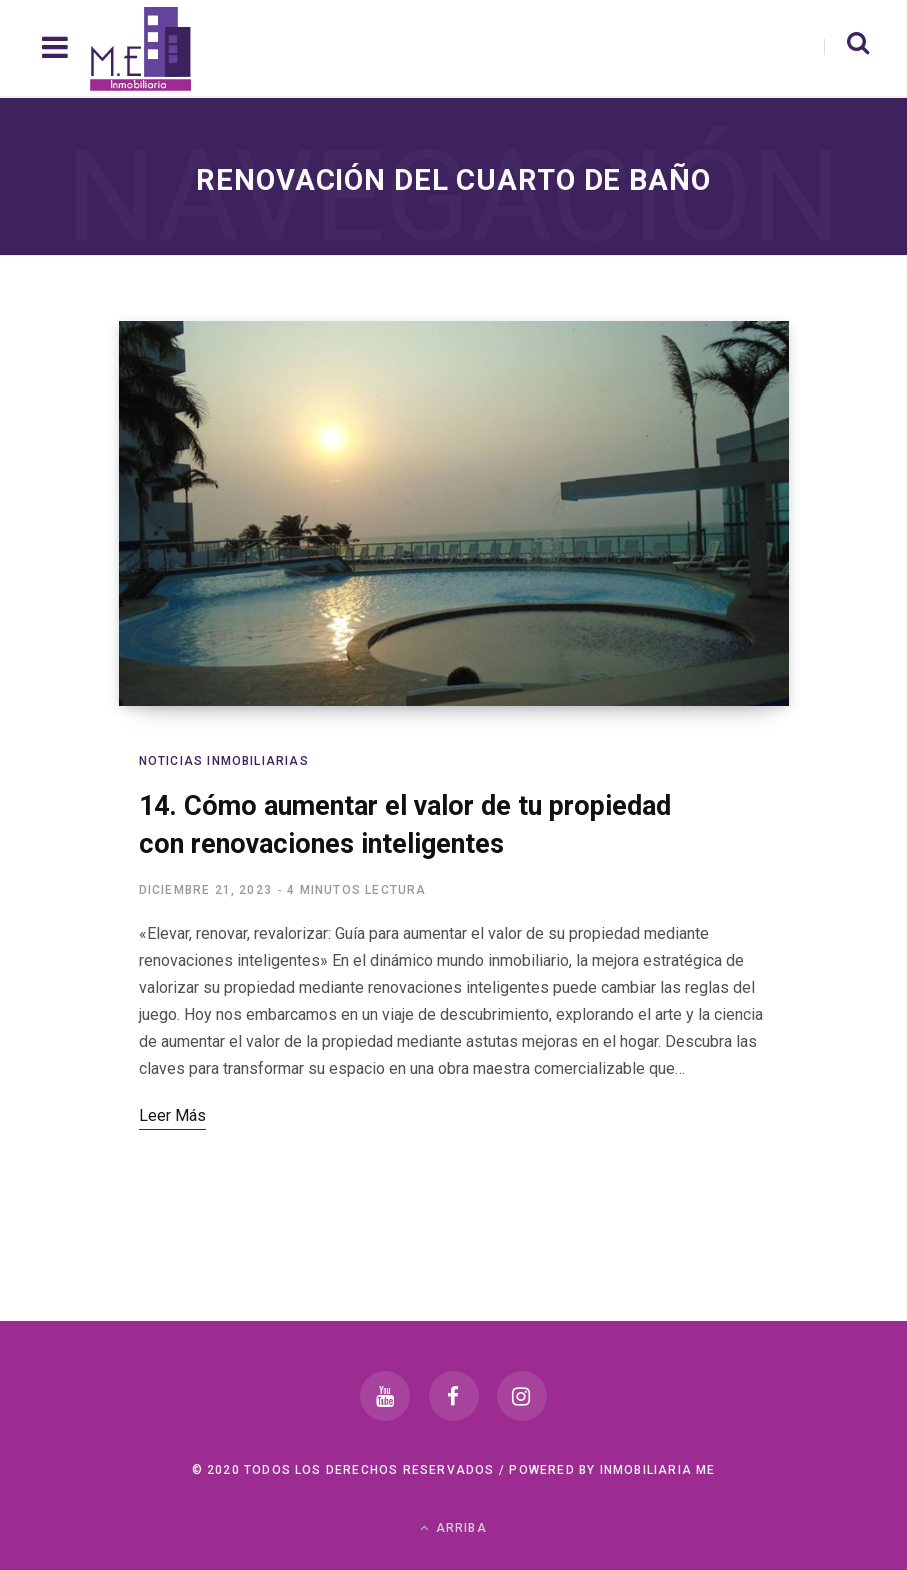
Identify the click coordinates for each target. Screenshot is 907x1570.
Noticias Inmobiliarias (224, 761)
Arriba (453, 1528)
